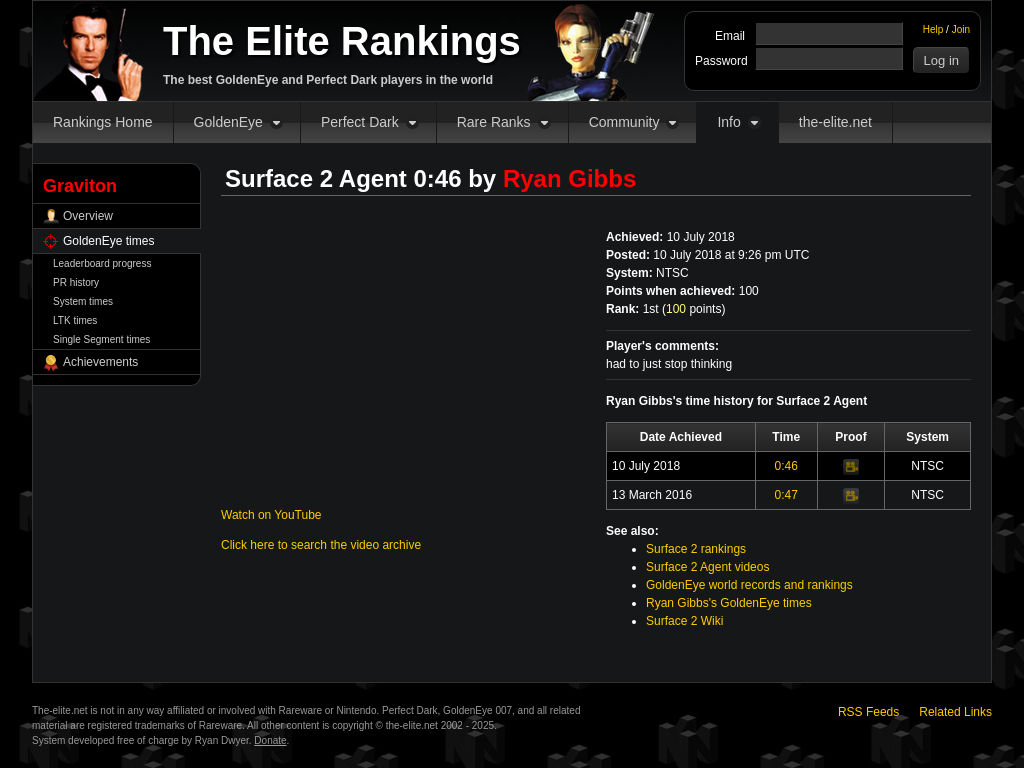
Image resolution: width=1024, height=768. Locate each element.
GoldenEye (228, 122)
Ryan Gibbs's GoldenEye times (729, 603)
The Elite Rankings (342, 41)
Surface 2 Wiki (684, 621)
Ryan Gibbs (569, 178)
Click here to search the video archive (321, 545)
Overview (88, 216)
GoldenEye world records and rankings (749, 585)
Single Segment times (101, 339)
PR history (76, 282)
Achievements (100, 362)
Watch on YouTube (271, 515)
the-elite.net (835, 122)
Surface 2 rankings (696, 549)
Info (728, 122)
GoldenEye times (108, 241)
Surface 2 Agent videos (707, 567)
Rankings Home (103, 122)
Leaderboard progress (102, 263)
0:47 (786, 495)
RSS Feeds (868, 712)
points (693, 309)
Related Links (955, 712)
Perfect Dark (360, 122)
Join (961, 29)
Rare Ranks (494, 122)
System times (83, 301)
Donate (270, 740)
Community (624, 122)
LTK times (75, 320)
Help (933, 29)
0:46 (786, 466)
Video (851, 467)
